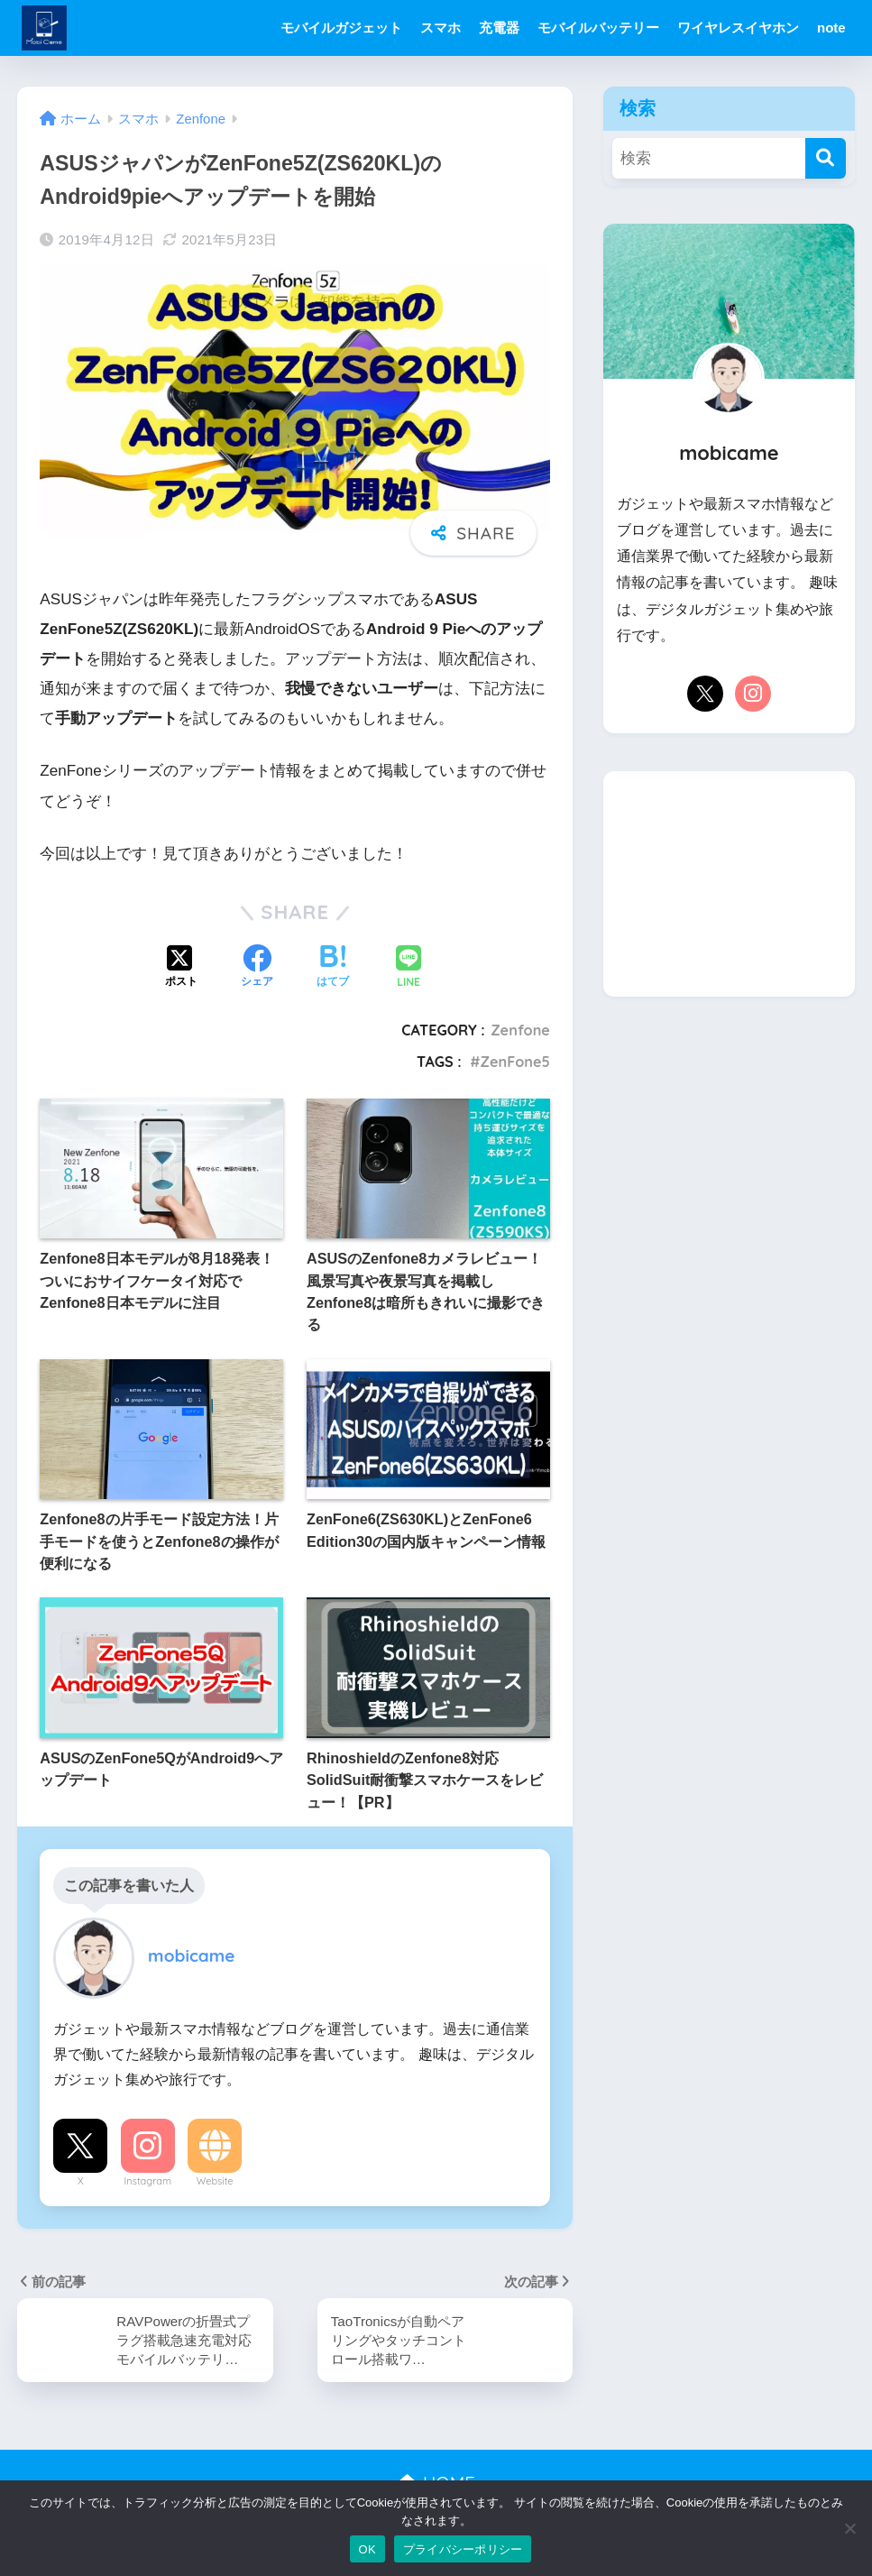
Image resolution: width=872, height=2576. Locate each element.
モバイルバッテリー (598, 27)
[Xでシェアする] (181, 967)
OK (367, 2549)
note (831, 27)
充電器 (499, 27)
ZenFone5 (515, 1062)
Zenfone (520, 1030)
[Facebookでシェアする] (257, 967)
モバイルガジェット (341, 27)
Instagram (147, 2181)
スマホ (440, 27)
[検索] (825, 158)
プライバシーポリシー (463, 2549)
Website (215, 2181)
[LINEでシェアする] (408, 968)
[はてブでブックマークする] (333, 967)
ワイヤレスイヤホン (738, 27)
